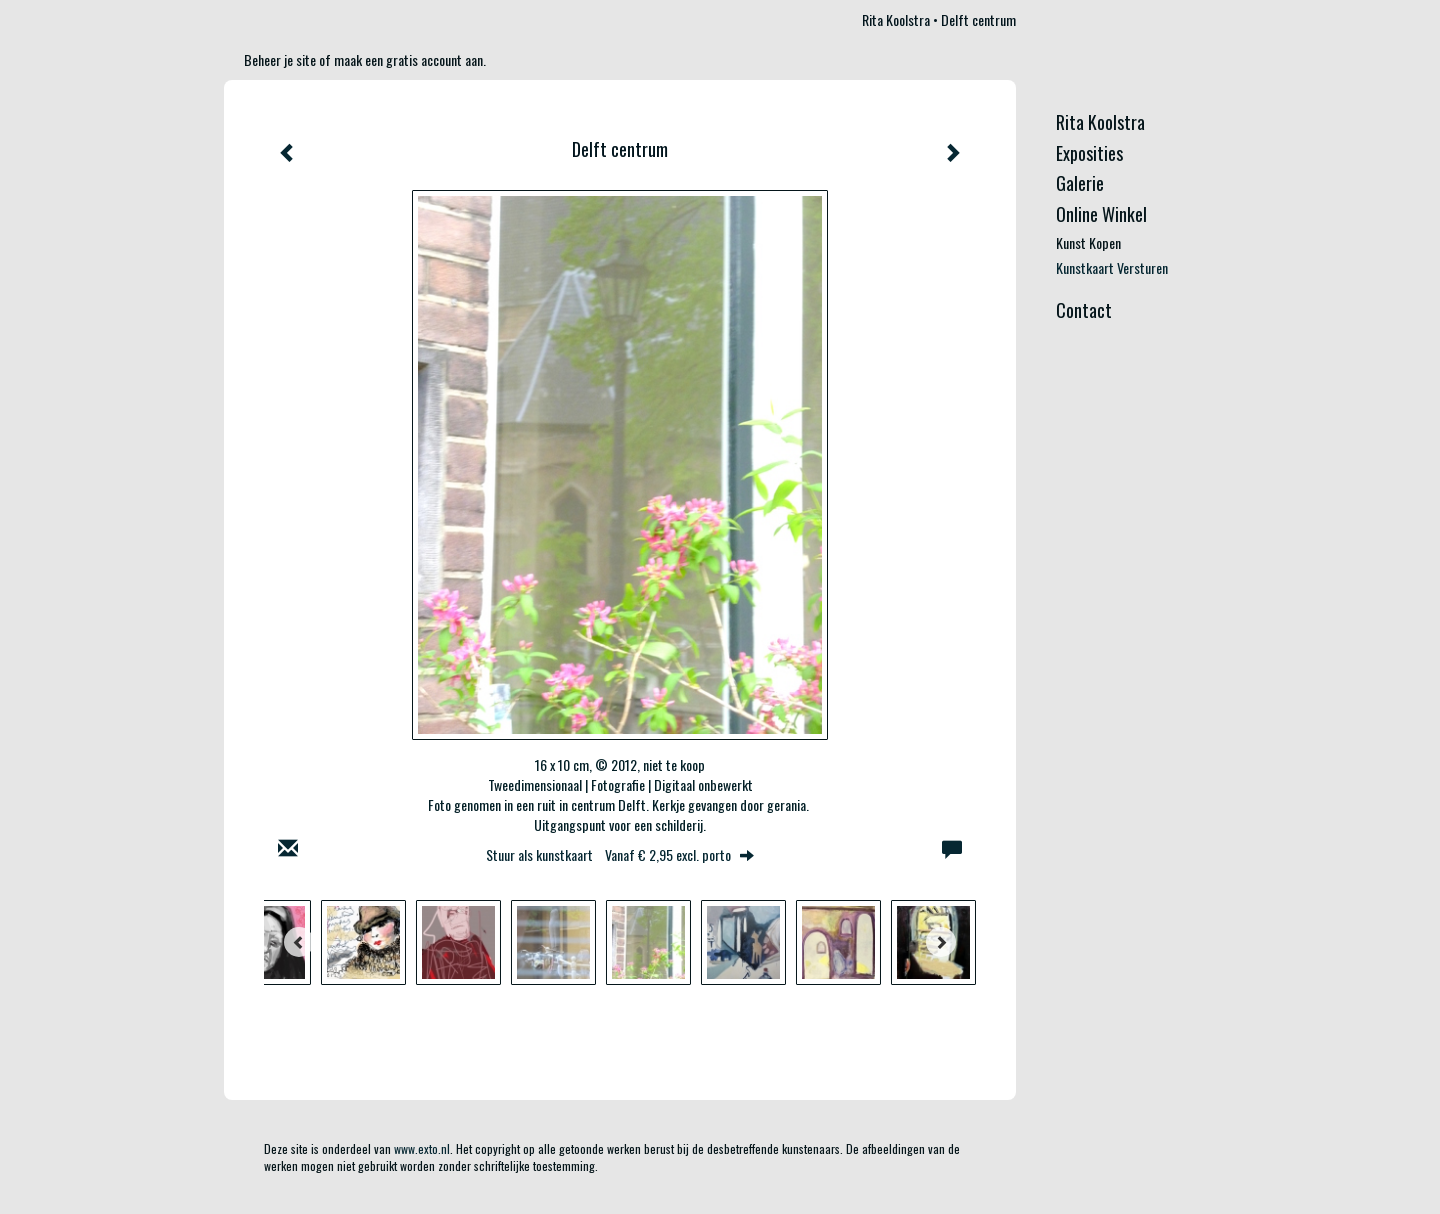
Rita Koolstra (896, 19)
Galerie (1080, 183)
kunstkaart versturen (1112, 268)
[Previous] (299, 942)
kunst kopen (1088, 243)
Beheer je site (280, 59)
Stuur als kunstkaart (620, 854)
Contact (1084, 310)
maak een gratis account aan (408, 59)
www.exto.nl (422, 1148)
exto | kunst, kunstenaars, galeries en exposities (280, 20)
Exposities (1089, 153)
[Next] (941, 942)
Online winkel (1101, 214)
